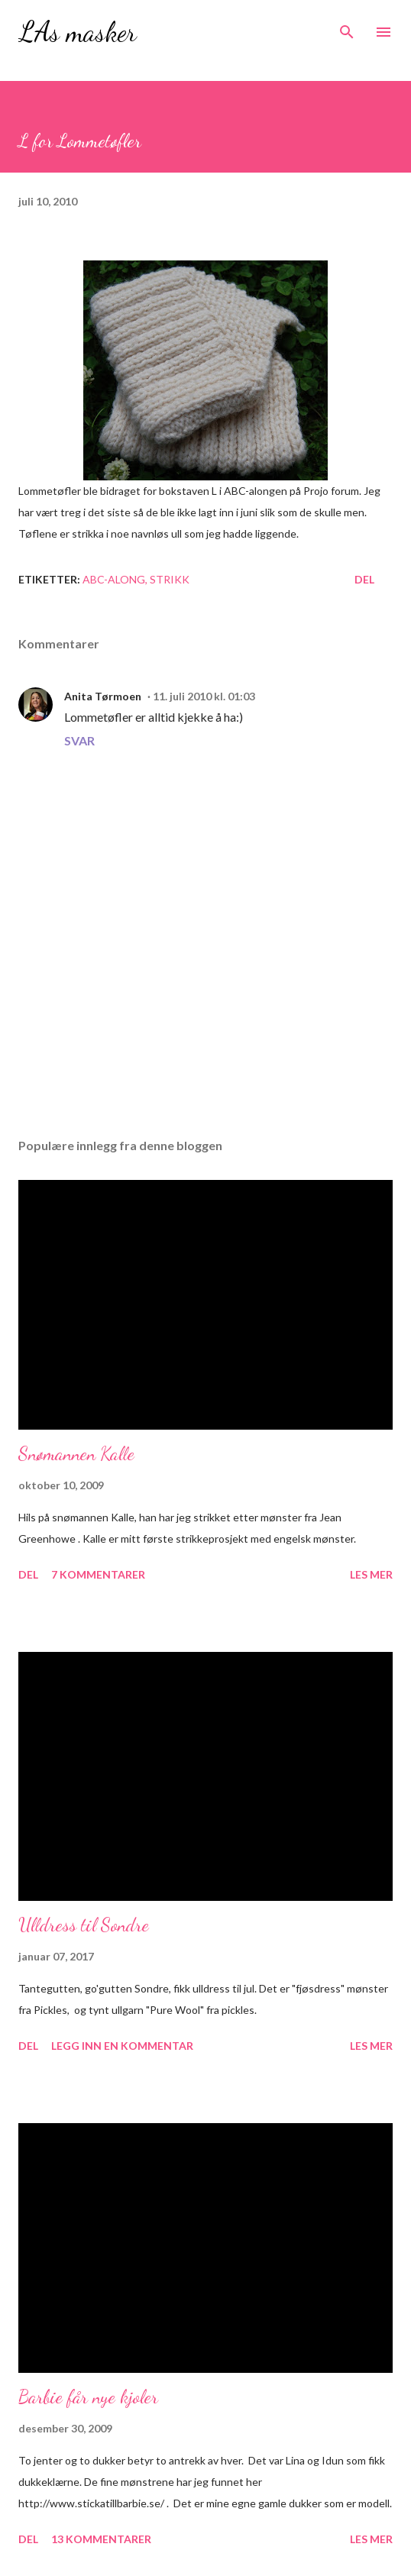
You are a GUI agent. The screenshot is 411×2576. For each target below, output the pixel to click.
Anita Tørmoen (102, 696)
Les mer (371, 1574)
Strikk (169, 579)
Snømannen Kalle (76, 1454)
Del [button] (364, 579)
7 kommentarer (98, 1574)
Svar (79, 740)
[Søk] (347, 27)
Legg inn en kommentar (122, 2045)
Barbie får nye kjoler (88, 2397)
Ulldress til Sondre (83, 1925)
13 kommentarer (101, 2538)
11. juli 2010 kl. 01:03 (204, 696)
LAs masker (77, 31)
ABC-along (114, 579)
